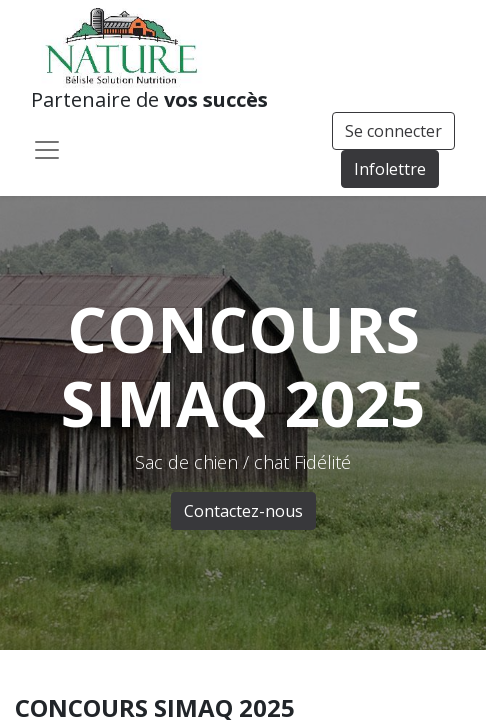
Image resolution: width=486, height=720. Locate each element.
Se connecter (393, 131)
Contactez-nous (243, 511)
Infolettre (390, 169)
